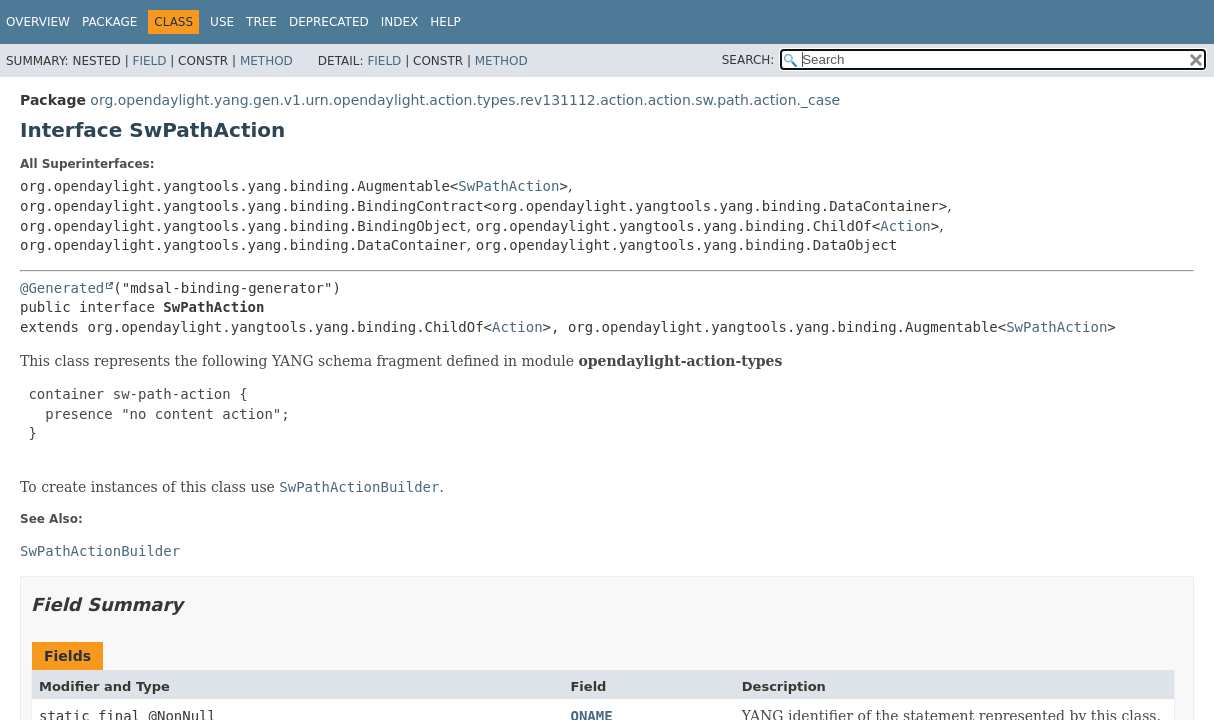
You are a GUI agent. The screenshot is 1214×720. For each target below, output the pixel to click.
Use (222, 22)
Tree (261, 22)
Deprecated (329, 22)
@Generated (62, 288)
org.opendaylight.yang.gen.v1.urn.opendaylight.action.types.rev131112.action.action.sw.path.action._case (465, 100)
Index (400, 22)
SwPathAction (508, 186)
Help (445, 22)
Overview (38, 22)
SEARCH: (748, 60)
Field (149, 61)
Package (109, 22)
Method (266, 61)
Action (905, 226)
